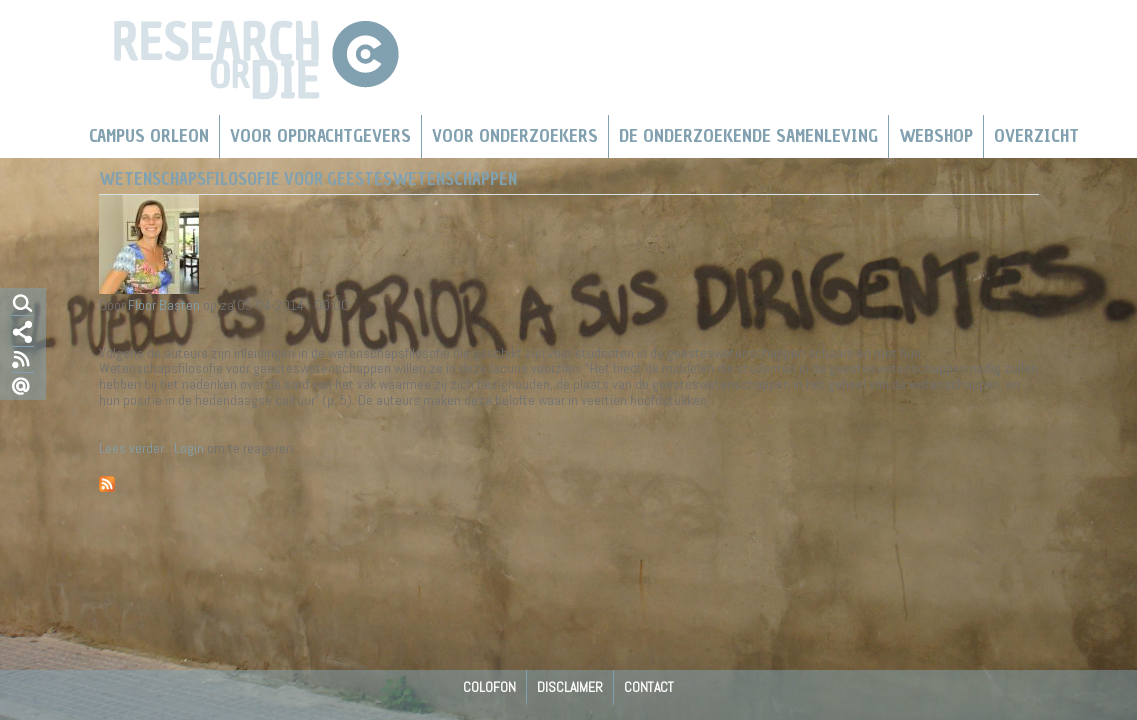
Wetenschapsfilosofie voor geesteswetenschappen (308, 179)
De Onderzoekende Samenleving (748, 136)
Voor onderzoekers (515, 136)
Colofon (489, 687)
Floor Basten (164, 305)
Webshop (936, 136)
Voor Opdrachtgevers (320, 136)
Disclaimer (570, 687)
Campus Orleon (149, 136)
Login (189, 448)
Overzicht (1036, 136)
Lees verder (131, 448)
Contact (649, 687)
